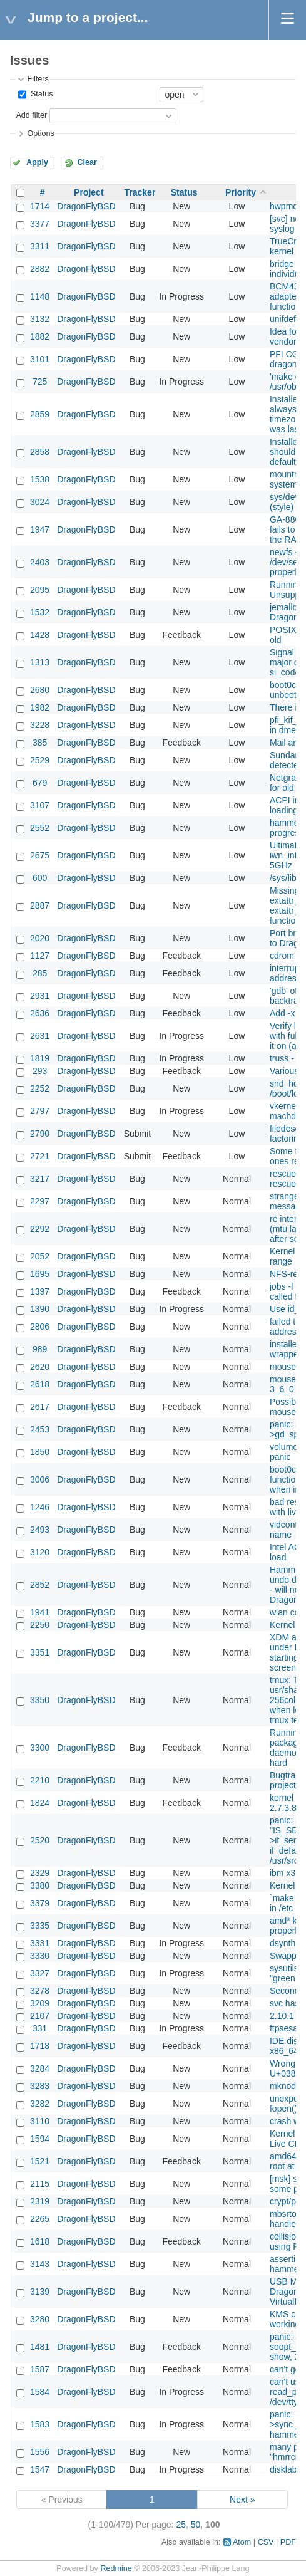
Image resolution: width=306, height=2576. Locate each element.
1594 (39, 2139)
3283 (39, 2086)
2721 (39, 1156)
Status (40, 94)
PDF (288, 2542)
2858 (39, 452)
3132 (39, 319)
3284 (39, 2068)
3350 (39, 1700)
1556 (39, 2452)
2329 (39, 1873)
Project (88, 192)
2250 (39, 1625)
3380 (39, 1885)
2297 (39, 1201)
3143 (39, 2264)
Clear (87, 162)
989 (40, 1349)
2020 (39, 938)
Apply (37, 162)
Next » (242, 2500)
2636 (39, 1013)
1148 (39, 296)
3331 (39, 1943)
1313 (39, 662)
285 (40, 973)
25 (181, 2525)
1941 (39, 1612)
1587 (39, 2369)
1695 (39, 1274)
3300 (39, 1748)
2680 (39, 690)
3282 (39, 2104)
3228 (39, 725)
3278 (39, 1991)
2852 (39, 1585)
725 (40, 382)
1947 (39, 529)
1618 (39, 2241)
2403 (39, 562)
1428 (39, 635)
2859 (39, 414)
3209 (39, 2003)
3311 (39, 246)
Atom (242, 2542)
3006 (39, 1479)
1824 (39, 1803)
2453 (39, 1429)
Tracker (140, 192)
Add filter (31, 115)
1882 (39, 336)
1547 (39, 2469)
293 (40, 1071)
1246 (39, 1507)
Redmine (115, 2568)
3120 (39, 1552)
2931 (39, 996)
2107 (39, 2016)
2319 (39, 2201)
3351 (39, 1652)
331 (40, 2028)
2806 (39, 1327)
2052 (39, 1256)
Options (40, 133)
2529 (39, 760)
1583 (39, 2424)
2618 (39, 1384)
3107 (39, 805)
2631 (39, 1036)
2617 (39, 1407)
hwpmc (283, 206)
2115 (39, 2184)
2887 (39, 905)
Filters (37, 79)
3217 (39, 1179)
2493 (39, 1530)
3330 (39, 1956)
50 (196, 2525)
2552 (39, 828)
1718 (39, 2046)
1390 (39, 1309)
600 (40, 878)
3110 (39, 2121)
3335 (39, 1926)
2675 (39, 855)
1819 (39, 1058)
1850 (39, 1452)
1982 (39, 707)
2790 (39, 1134)
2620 (39, 1367)
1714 (39, 206)
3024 (39, 502)
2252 (39, 1088)
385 (40, 743)
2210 (39, 1780)
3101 (39, 359)
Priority (240, 192)
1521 (39, 2161)
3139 (39, 2292)
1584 (39, 2392)
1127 (39, 956)
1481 (39, 2347)
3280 (39, 2319)
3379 (39, 1903)
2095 (39, 590)
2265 (39, 2219)
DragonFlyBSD (86, 206)
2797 (39, 1111)
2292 (39, 1229)
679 (40, 783)
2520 (39, 1840)
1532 (39, 612)
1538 (39, 479)
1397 (39, 1291)
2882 (39, 269)
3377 (39, 224)
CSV (266, 2542)
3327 (39, 1973)
